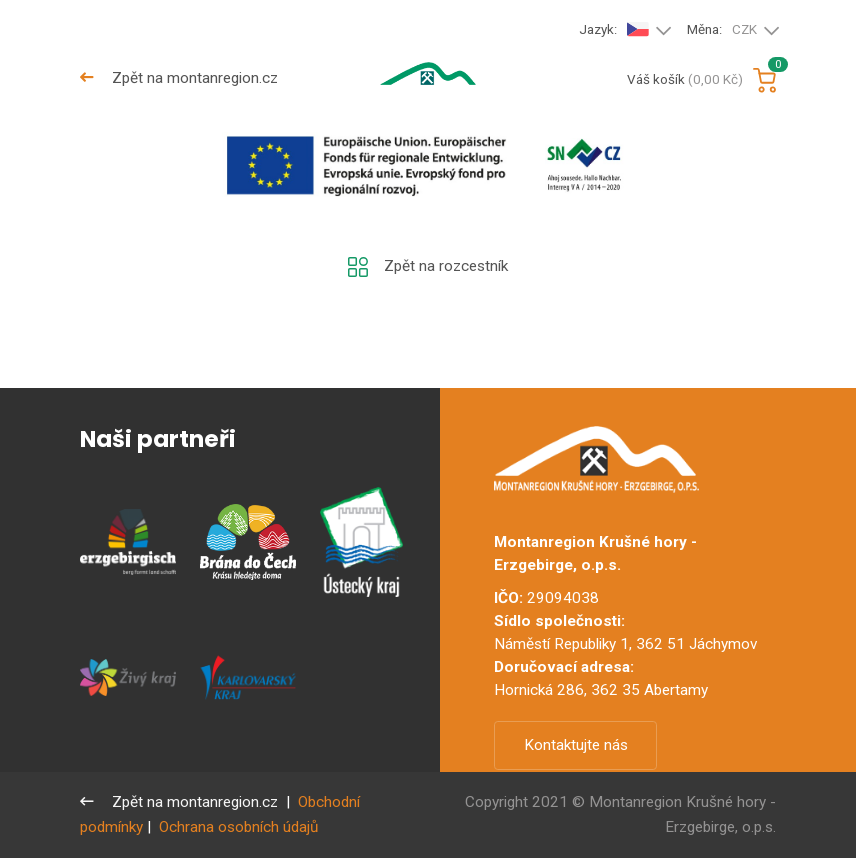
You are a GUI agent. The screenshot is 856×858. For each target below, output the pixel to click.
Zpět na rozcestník (427, 267)
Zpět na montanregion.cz (179, 78)
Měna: (722, 30)
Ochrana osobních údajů (238, 827)
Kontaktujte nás (576, 745)
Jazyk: (614, 29)
